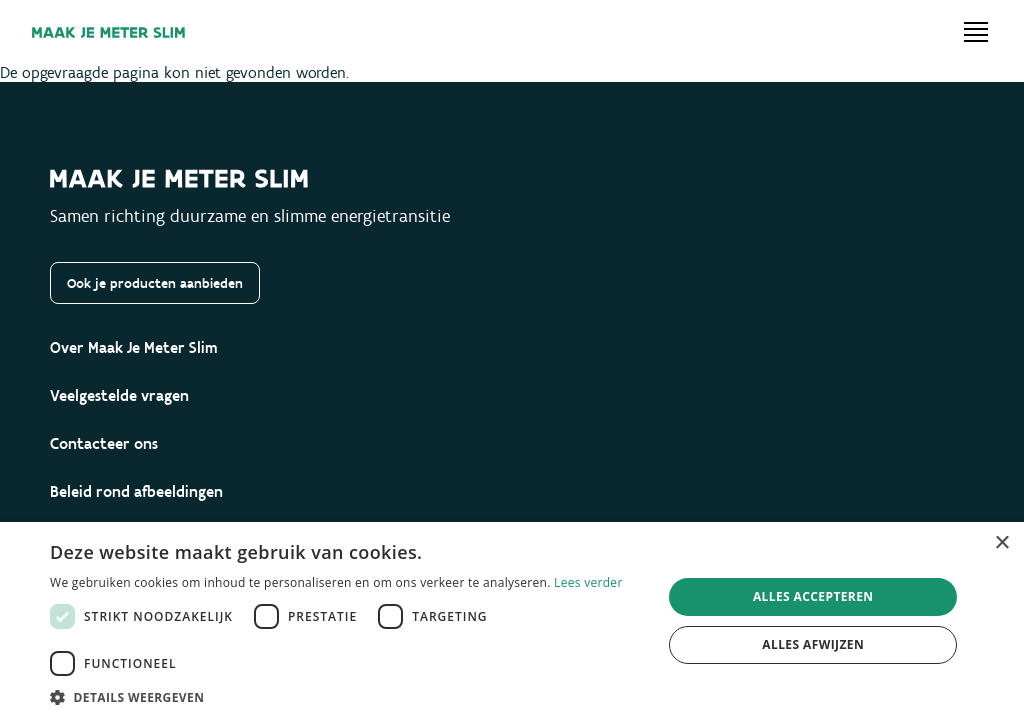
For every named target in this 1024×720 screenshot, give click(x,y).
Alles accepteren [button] (813, 596)
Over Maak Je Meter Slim (134, 347)
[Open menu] (976, 32)
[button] (347, 696)
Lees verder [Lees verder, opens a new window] (588, 582)
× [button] (1001, 543)
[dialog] (512, 621)
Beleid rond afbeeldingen (136, 491)
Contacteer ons (104, 443)
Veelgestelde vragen (119, 395)
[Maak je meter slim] (108, 32)
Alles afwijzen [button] (813, 644)
